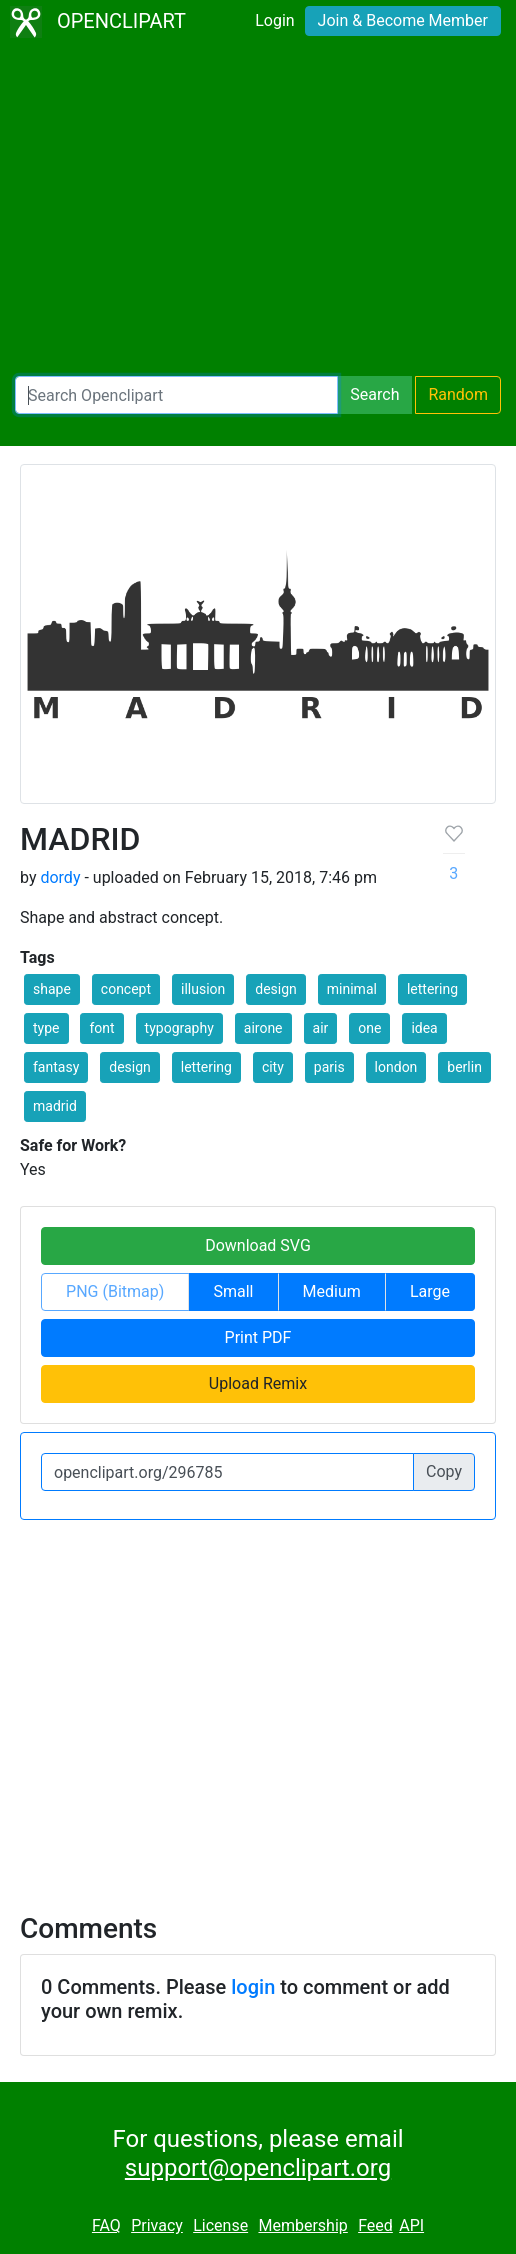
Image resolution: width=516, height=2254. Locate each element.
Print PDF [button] (258, 1337)
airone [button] (263, 1028)
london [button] (396, 1067)
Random (458, 394)
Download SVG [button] (258, 1245)
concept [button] (126, 989)
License (220, 2225)
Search (374, 394)
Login (274, 20)
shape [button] (52, 989)
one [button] (369, 1028)
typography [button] (179, 1028)
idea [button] (424, 1028)
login (253, 1987)
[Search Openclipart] (176, 395)
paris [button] (329, 1067)
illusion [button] (203, 989)
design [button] (276, 989)
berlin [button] (464, 1067)
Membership (302, 2225)
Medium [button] (332, 1291)
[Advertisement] (258, 210)
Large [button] (430, 1291)
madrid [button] (55, 1106)
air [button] (321, 1028)
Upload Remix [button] (258, 1383)
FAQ (106, 2225)
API (411, 2225)
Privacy (157, 2225)
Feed (375, 2225)
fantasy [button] (56, 1067)
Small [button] (233, 1291)
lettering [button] (432, 989)
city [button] (273, 1067)
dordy (60, 877)
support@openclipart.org (258, 2168)
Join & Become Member (403, 20)
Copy (444, 1471)
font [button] (101, 1028)
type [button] (46, 1028)
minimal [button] (352, 989)
